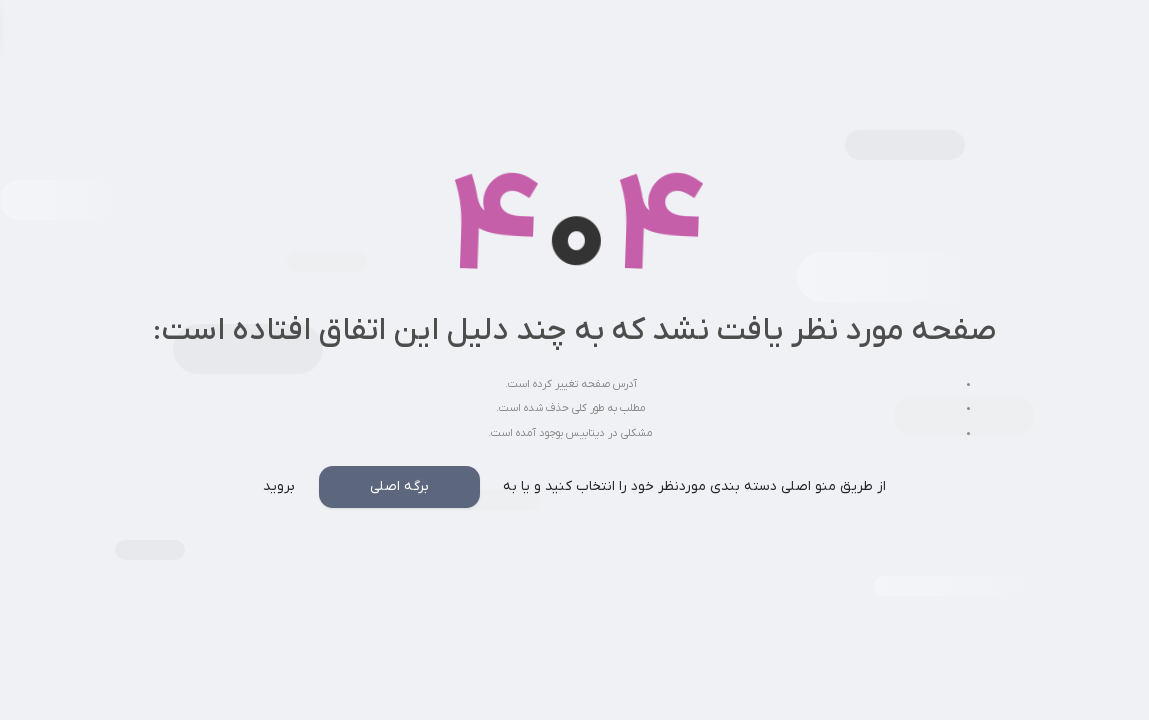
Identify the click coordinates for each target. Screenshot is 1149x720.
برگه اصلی (399, 486)
